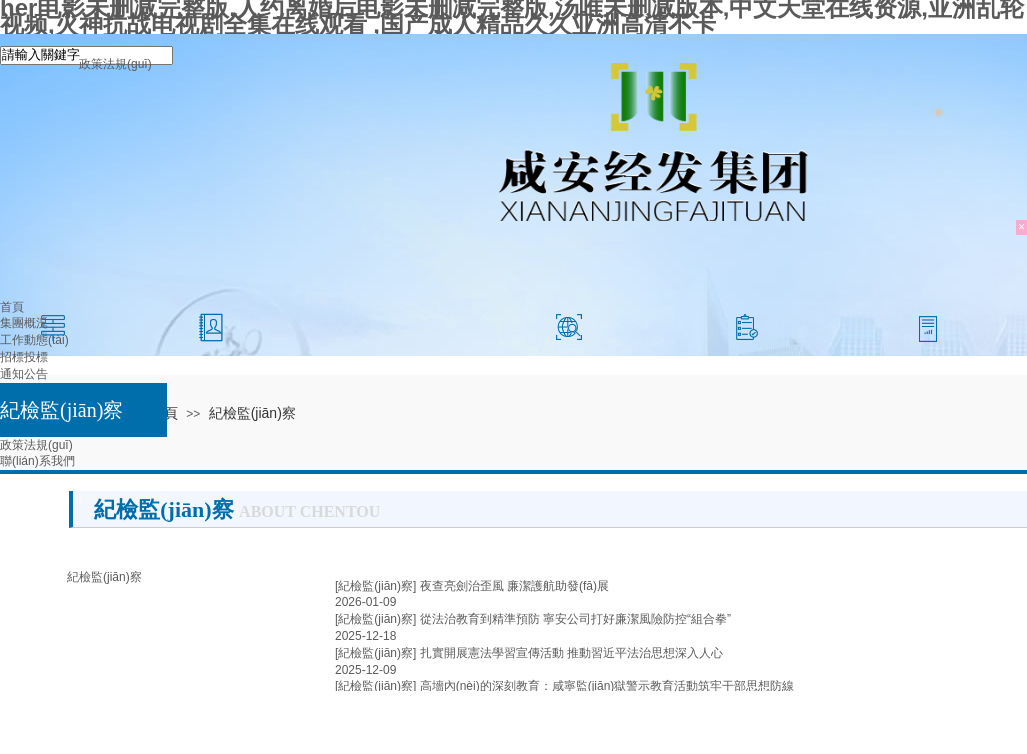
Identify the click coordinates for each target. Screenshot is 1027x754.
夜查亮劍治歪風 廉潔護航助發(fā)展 (514, 586)
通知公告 (24, 374)
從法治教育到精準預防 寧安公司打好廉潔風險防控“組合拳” (575, 619)
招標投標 (24, 357)
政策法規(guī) (36, 445)
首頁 (12, 307)
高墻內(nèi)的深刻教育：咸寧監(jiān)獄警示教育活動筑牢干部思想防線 (607, 686)
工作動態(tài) (34, 340)
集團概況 (24, 323)
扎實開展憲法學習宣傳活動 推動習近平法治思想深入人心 (571, 653)
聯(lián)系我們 (37, 461)
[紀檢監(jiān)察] (375, 586)
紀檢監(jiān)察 (61, 410)
